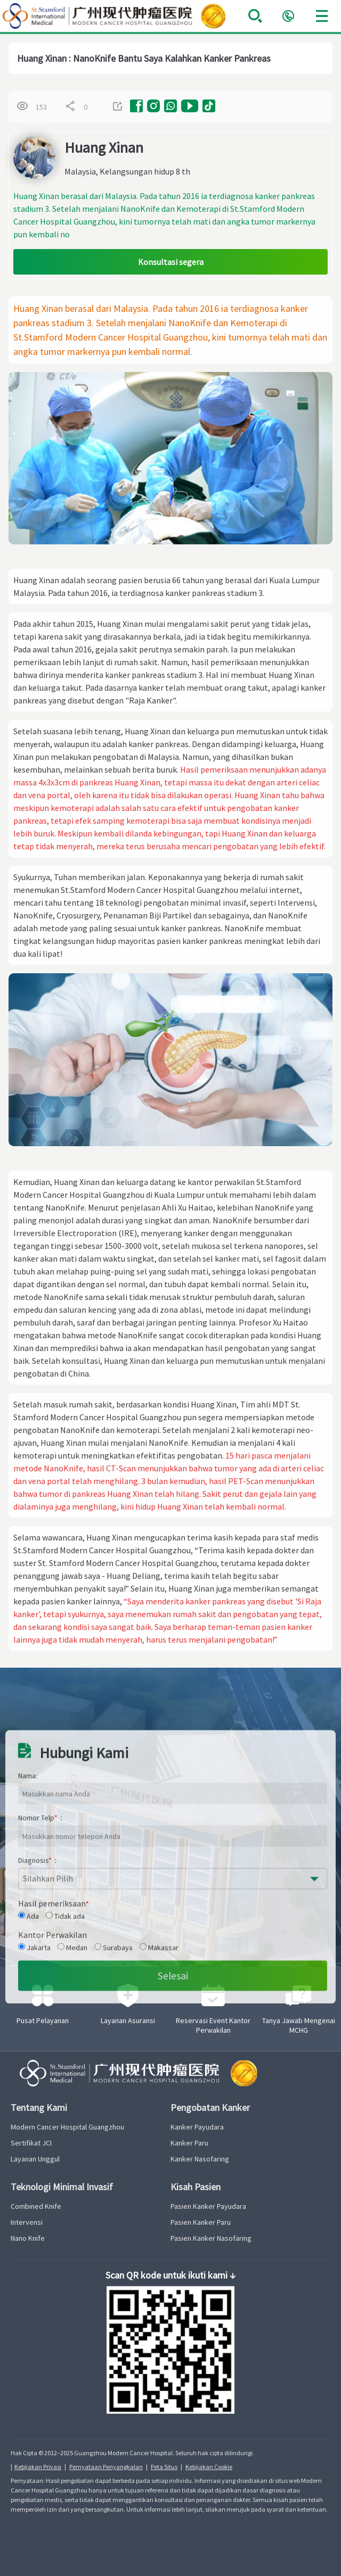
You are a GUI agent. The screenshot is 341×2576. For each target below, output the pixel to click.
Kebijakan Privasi (37, 2467)
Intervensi (27, 2222)
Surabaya (113, 2059)
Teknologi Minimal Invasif (62, 2187)
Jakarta (34, 2059)
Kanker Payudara (197, 2127)
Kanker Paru (189, 2143)
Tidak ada (65, 2028)
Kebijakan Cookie (208, 2467)
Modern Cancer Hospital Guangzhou (67, 2127)
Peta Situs (164, 2467)
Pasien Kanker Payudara (208, 2206)
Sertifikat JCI (31, 2143)
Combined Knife (36, 2206)
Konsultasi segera (171, 261)
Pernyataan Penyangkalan (106, 2467)
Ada (28, 2028)
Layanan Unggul (35, 2159)
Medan (72, 2059)
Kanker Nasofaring (199, 2159)
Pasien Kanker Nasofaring (210, 2238)
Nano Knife (28, 2238)
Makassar (159, 2059)
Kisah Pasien (195, 2187)
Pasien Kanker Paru (200, 2222)
